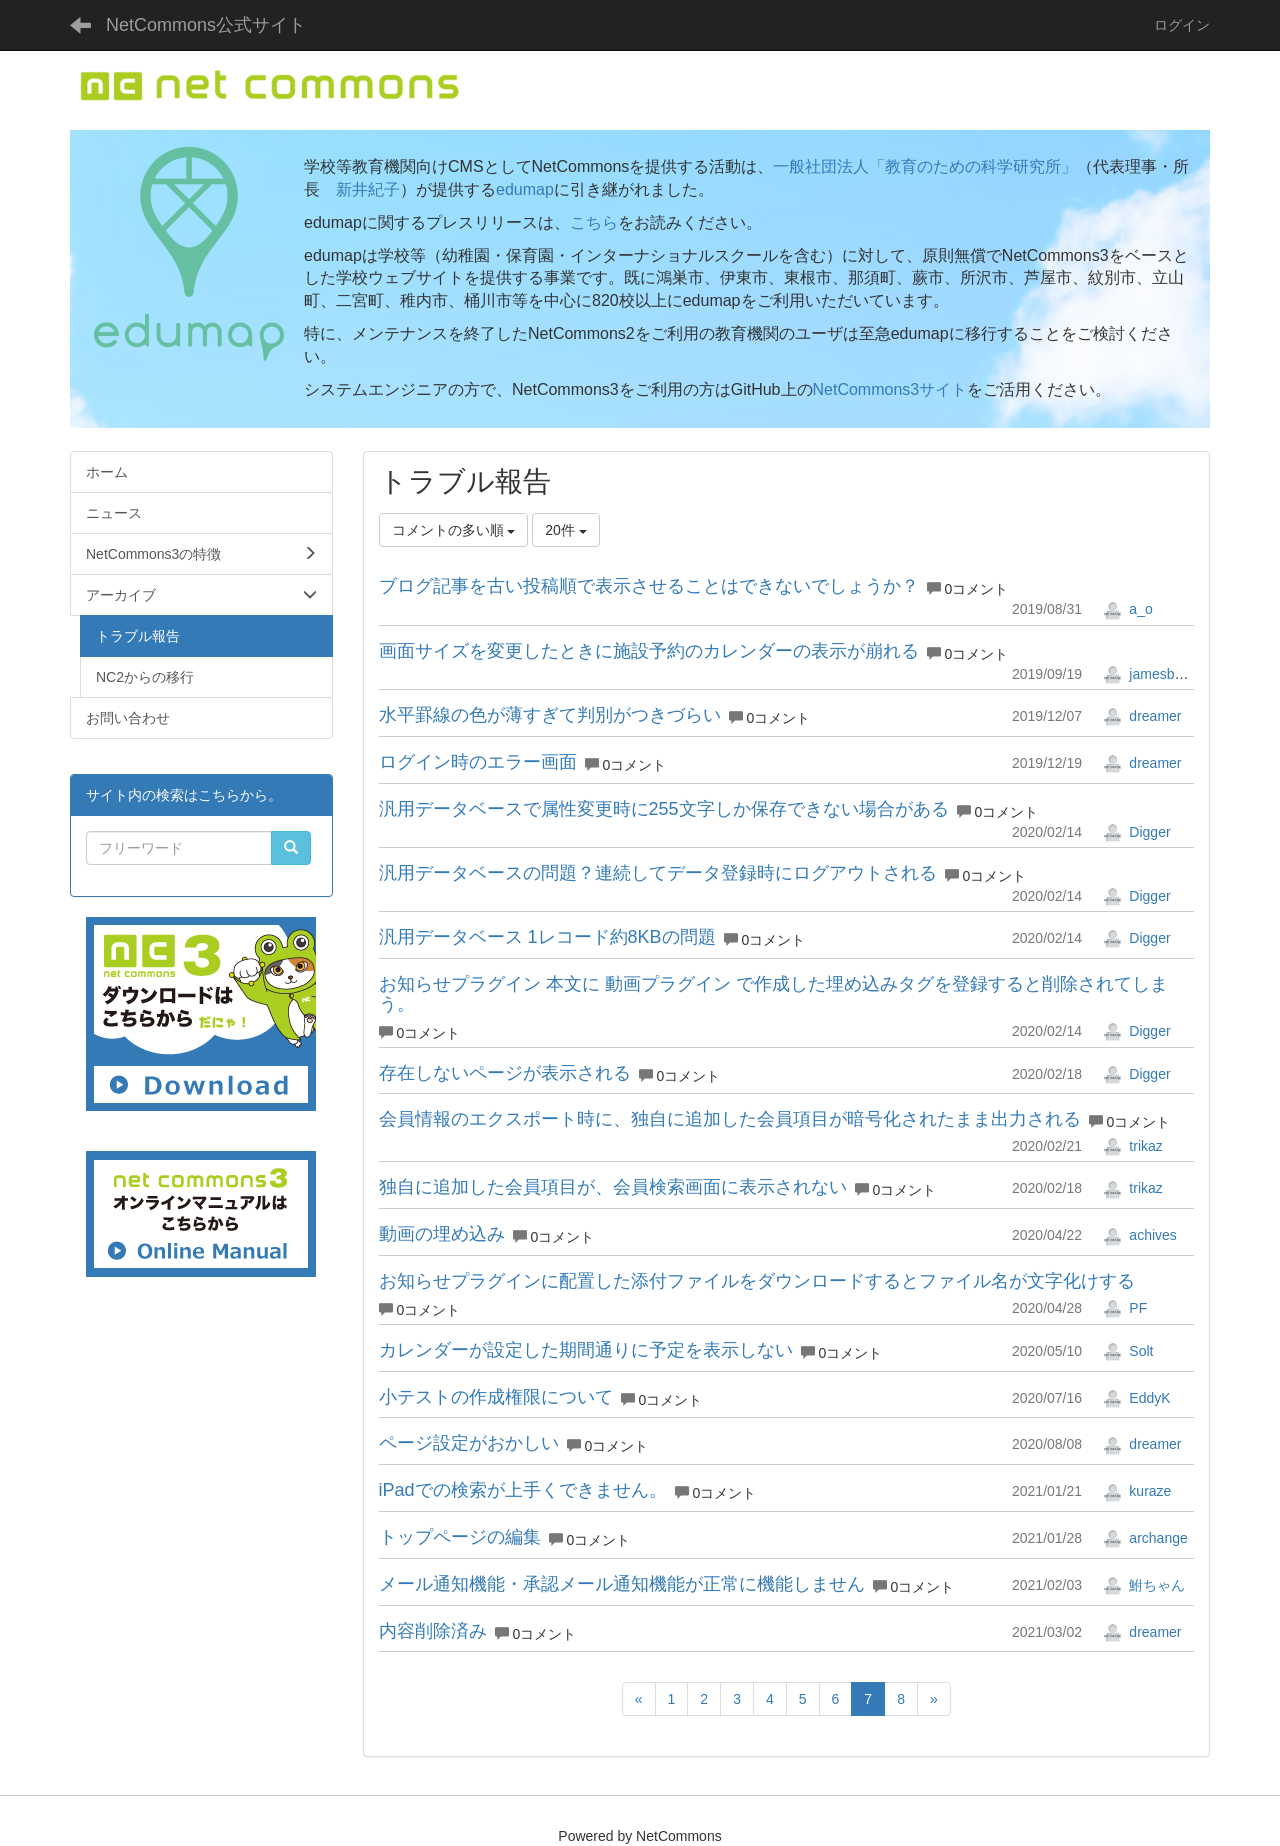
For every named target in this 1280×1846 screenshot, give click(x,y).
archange (1145, 1538)
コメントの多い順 (454, 530)
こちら (594, 222)
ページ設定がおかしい (469, 1443)
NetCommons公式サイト (206, 25)
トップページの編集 (460, 1537)
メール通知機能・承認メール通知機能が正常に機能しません (622, 1584)
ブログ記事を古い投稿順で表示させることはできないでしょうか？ (649, 586)
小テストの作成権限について (496, 1397)
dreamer (1142, 716)
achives (1139, 1235)
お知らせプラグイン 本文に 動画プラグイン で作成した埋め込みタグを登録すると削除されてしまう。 (773, 994)
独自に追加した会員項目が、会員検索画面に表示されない (613, 1187)
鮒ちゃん (1144, 1585)
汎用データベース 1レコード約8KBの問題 (547, 937)
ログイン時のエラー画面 (478, 762)
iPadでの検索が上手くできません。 (523, 1490)
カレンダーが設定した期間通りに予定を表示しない (586, 1350)
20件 (565, 530)
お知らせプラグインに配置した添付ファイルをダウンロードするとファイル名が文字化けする (757, 1281)
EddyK (1136, 1398)
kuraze (1137, 1491)
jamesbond (1150, 674)
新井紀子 (368, 189)
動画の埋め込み (442, 1234)
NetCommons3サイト (890, 389)
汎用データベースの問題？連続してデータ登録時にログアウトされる (658, 873)
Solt (1128, 1351)
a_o (1127, 609)
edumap (525, 189)
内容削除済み (433, 1631)
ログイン (1182, 25)
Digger (1136, 832)
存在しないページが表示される (505, 1073)
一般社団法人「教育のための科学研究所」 (925, 166)
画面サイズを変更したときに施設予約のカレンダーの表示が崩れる (649, 651)
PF (1125, 1308)
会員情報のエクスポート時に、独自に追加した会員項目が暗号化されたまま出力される (730, 1119)
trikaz (1132, 1146)
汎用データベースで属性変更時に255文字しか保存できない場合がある (664, 809)
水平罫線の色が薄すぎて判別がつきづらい (550, 715)
